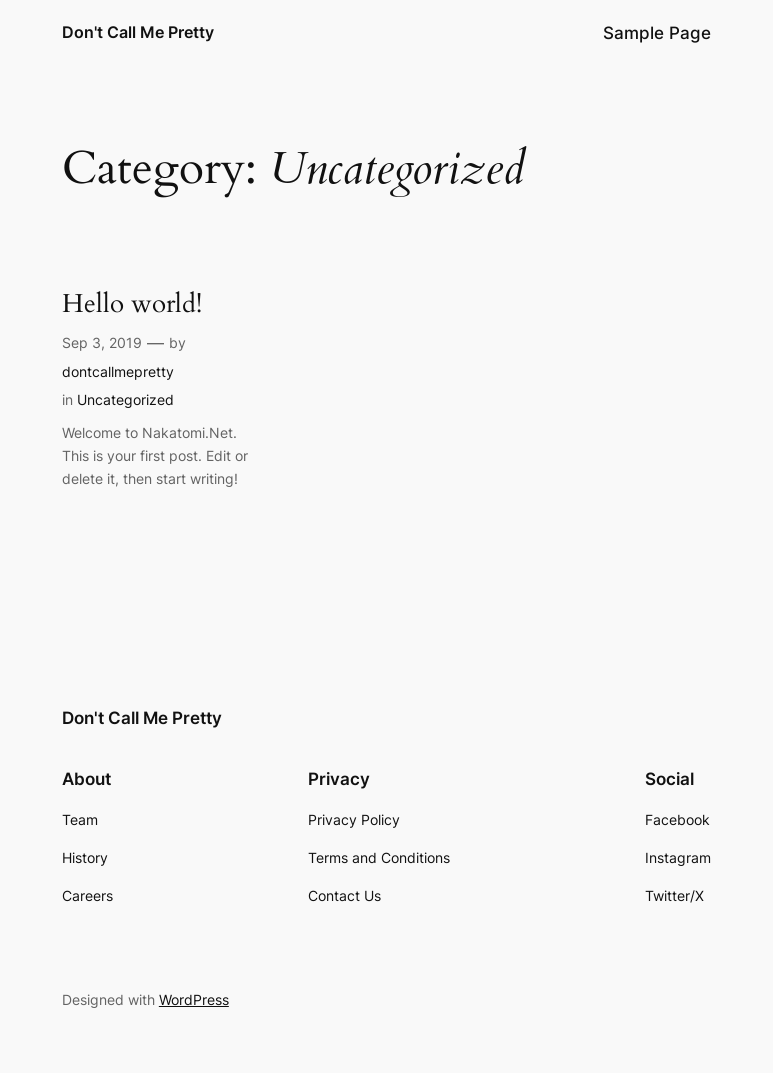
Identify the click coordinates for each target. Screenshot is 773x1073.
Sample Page (657, 33)
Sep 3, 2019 (102, 342)
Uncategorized (125, 399)
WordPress (194, 999)
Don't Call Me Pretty (138, 32)
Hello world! (132, 304)
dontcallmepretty (118, 371)
